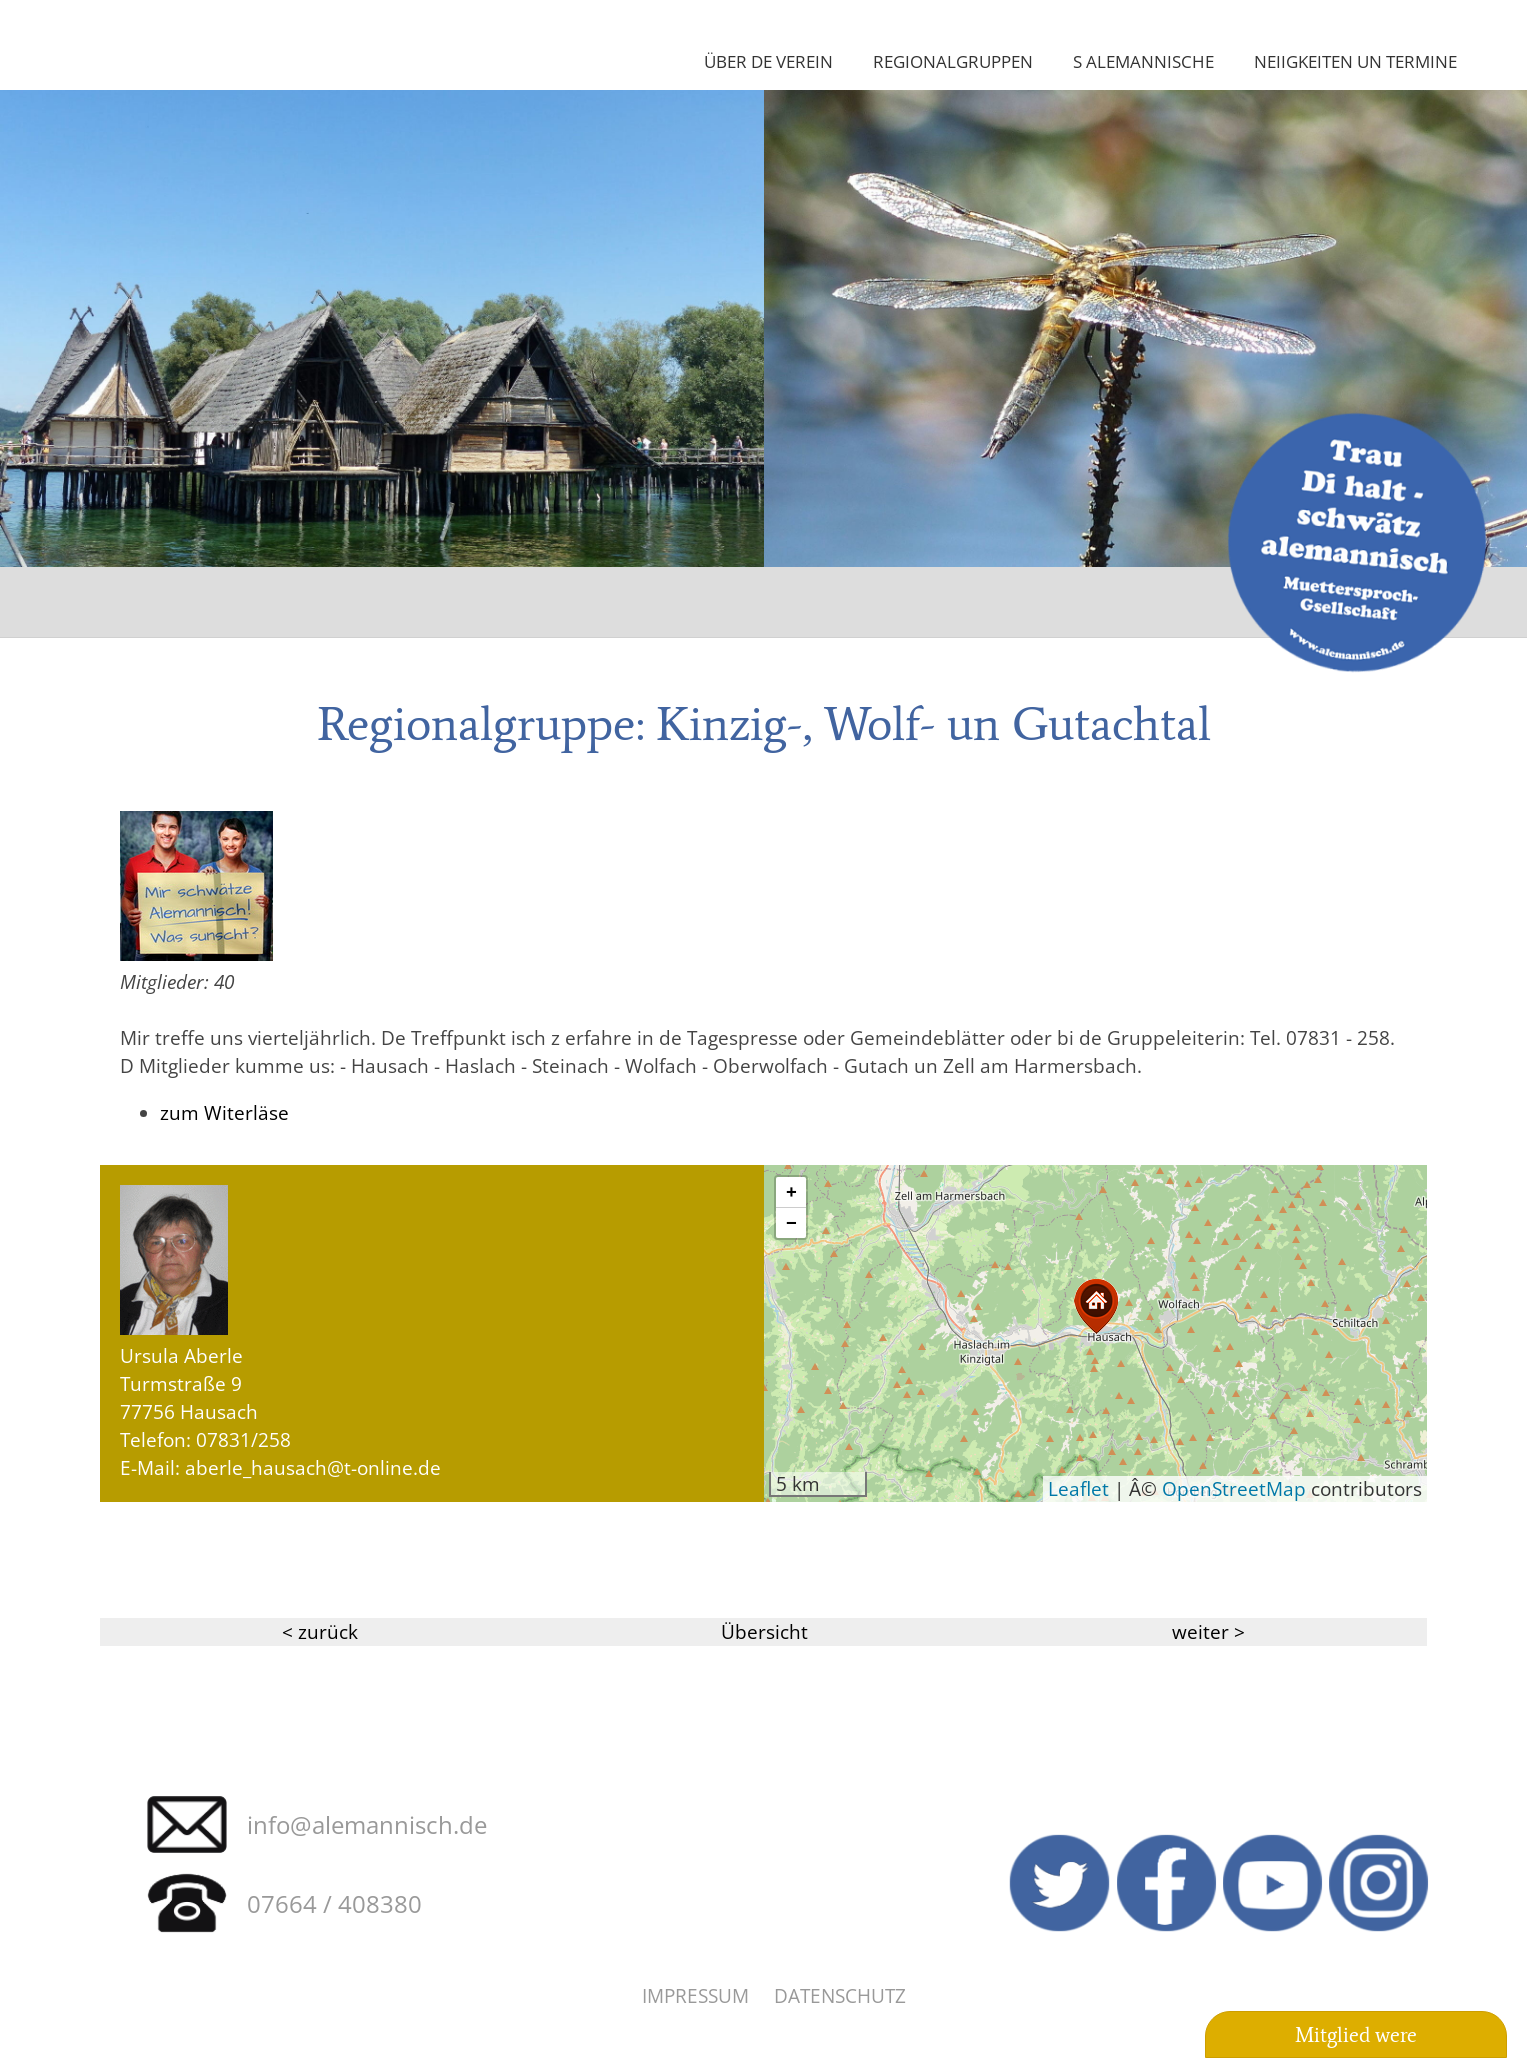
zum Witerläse (224, 1112)
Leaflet (1078, 1488)
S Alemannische (1143, 61)
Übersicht (764, 1631)
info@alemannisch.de (367, 1824)
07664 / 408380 (334, 1903)
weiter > (1208, 1631)
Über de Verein (768, 61)
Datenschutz (840, 1995)
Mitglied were (1356, 2035)
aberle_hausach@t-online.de (313, 1467)
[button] (1096, 1306)
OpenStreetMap (1234, 1488)
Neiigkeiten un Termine (1355, 61)
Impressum (695, 1995)
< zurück (320, 1631)
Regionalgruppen (953, 61)
